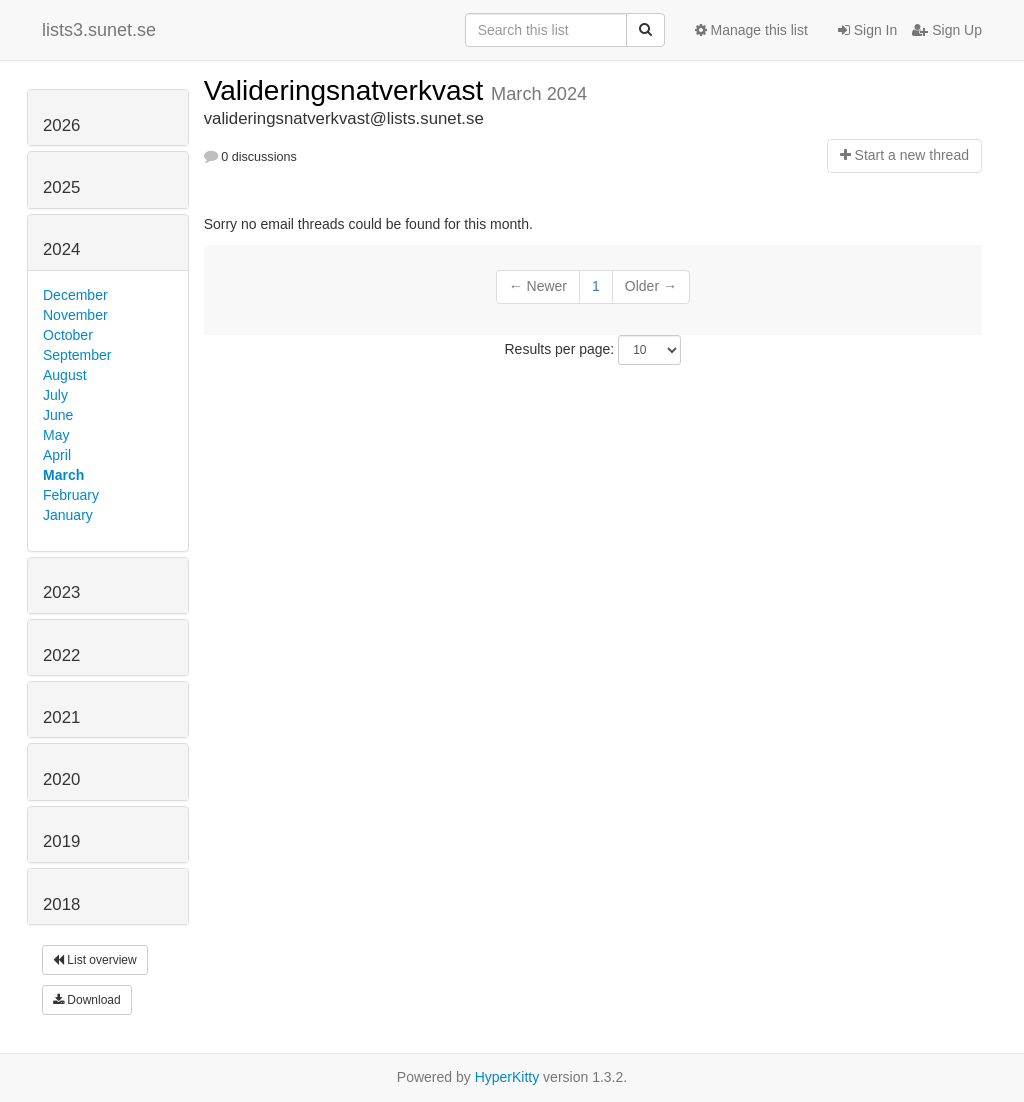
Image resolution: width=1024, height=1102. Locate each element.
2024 (61, 249)
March (63, 475)
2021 (61, 717)
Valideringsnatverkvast (347, 90)
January (68, 515)
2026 (61, 125)
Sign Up (947, 30)
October (68, 335)
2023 (61, 592)
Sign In (867, 30)
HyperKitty (507, 1077)
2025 (61, 187)
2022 (61, 655)
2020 (61, 779)
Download (87, 1000)
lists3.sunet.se (99, 30)
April (57, 455)
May (56, 435)
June (58, 415)
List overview (95, 960)
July (55, 395)
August (65, 375)
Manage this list (751, 30)
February (71, 495)
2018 (61, 904)
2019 (61, 841)
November (75, 315)
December (75, 295)
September (77, 355)
